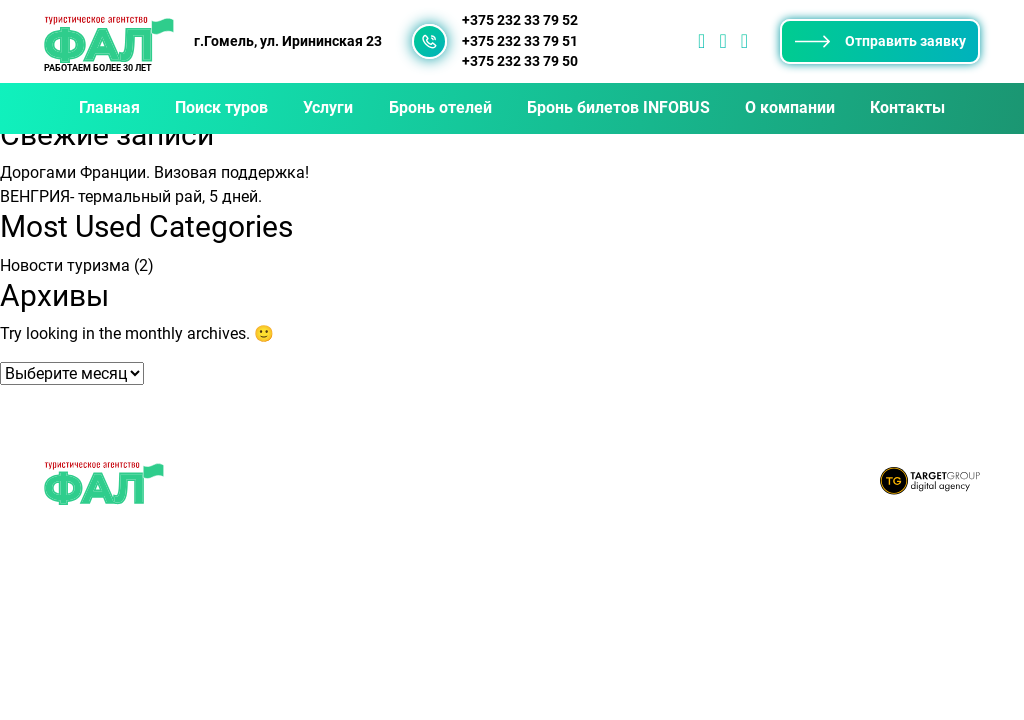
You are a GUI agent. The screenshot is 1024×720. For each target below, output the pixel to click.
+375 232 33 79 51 (520, 41)
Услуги (328, 107)
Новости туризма (65, 265)
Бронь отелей (440, 107)
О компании (790, 107)
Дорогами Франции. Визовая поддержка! (154, 172)
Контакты (907, 107)
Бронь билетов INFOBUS (618, 107)
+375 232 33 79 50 (520, 61)
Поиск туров (221, 107)
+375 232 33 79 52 (520, 20)
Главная (109, 107)
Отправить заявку (880, 41)
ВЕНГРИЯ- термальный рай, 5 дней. (131, 196)
